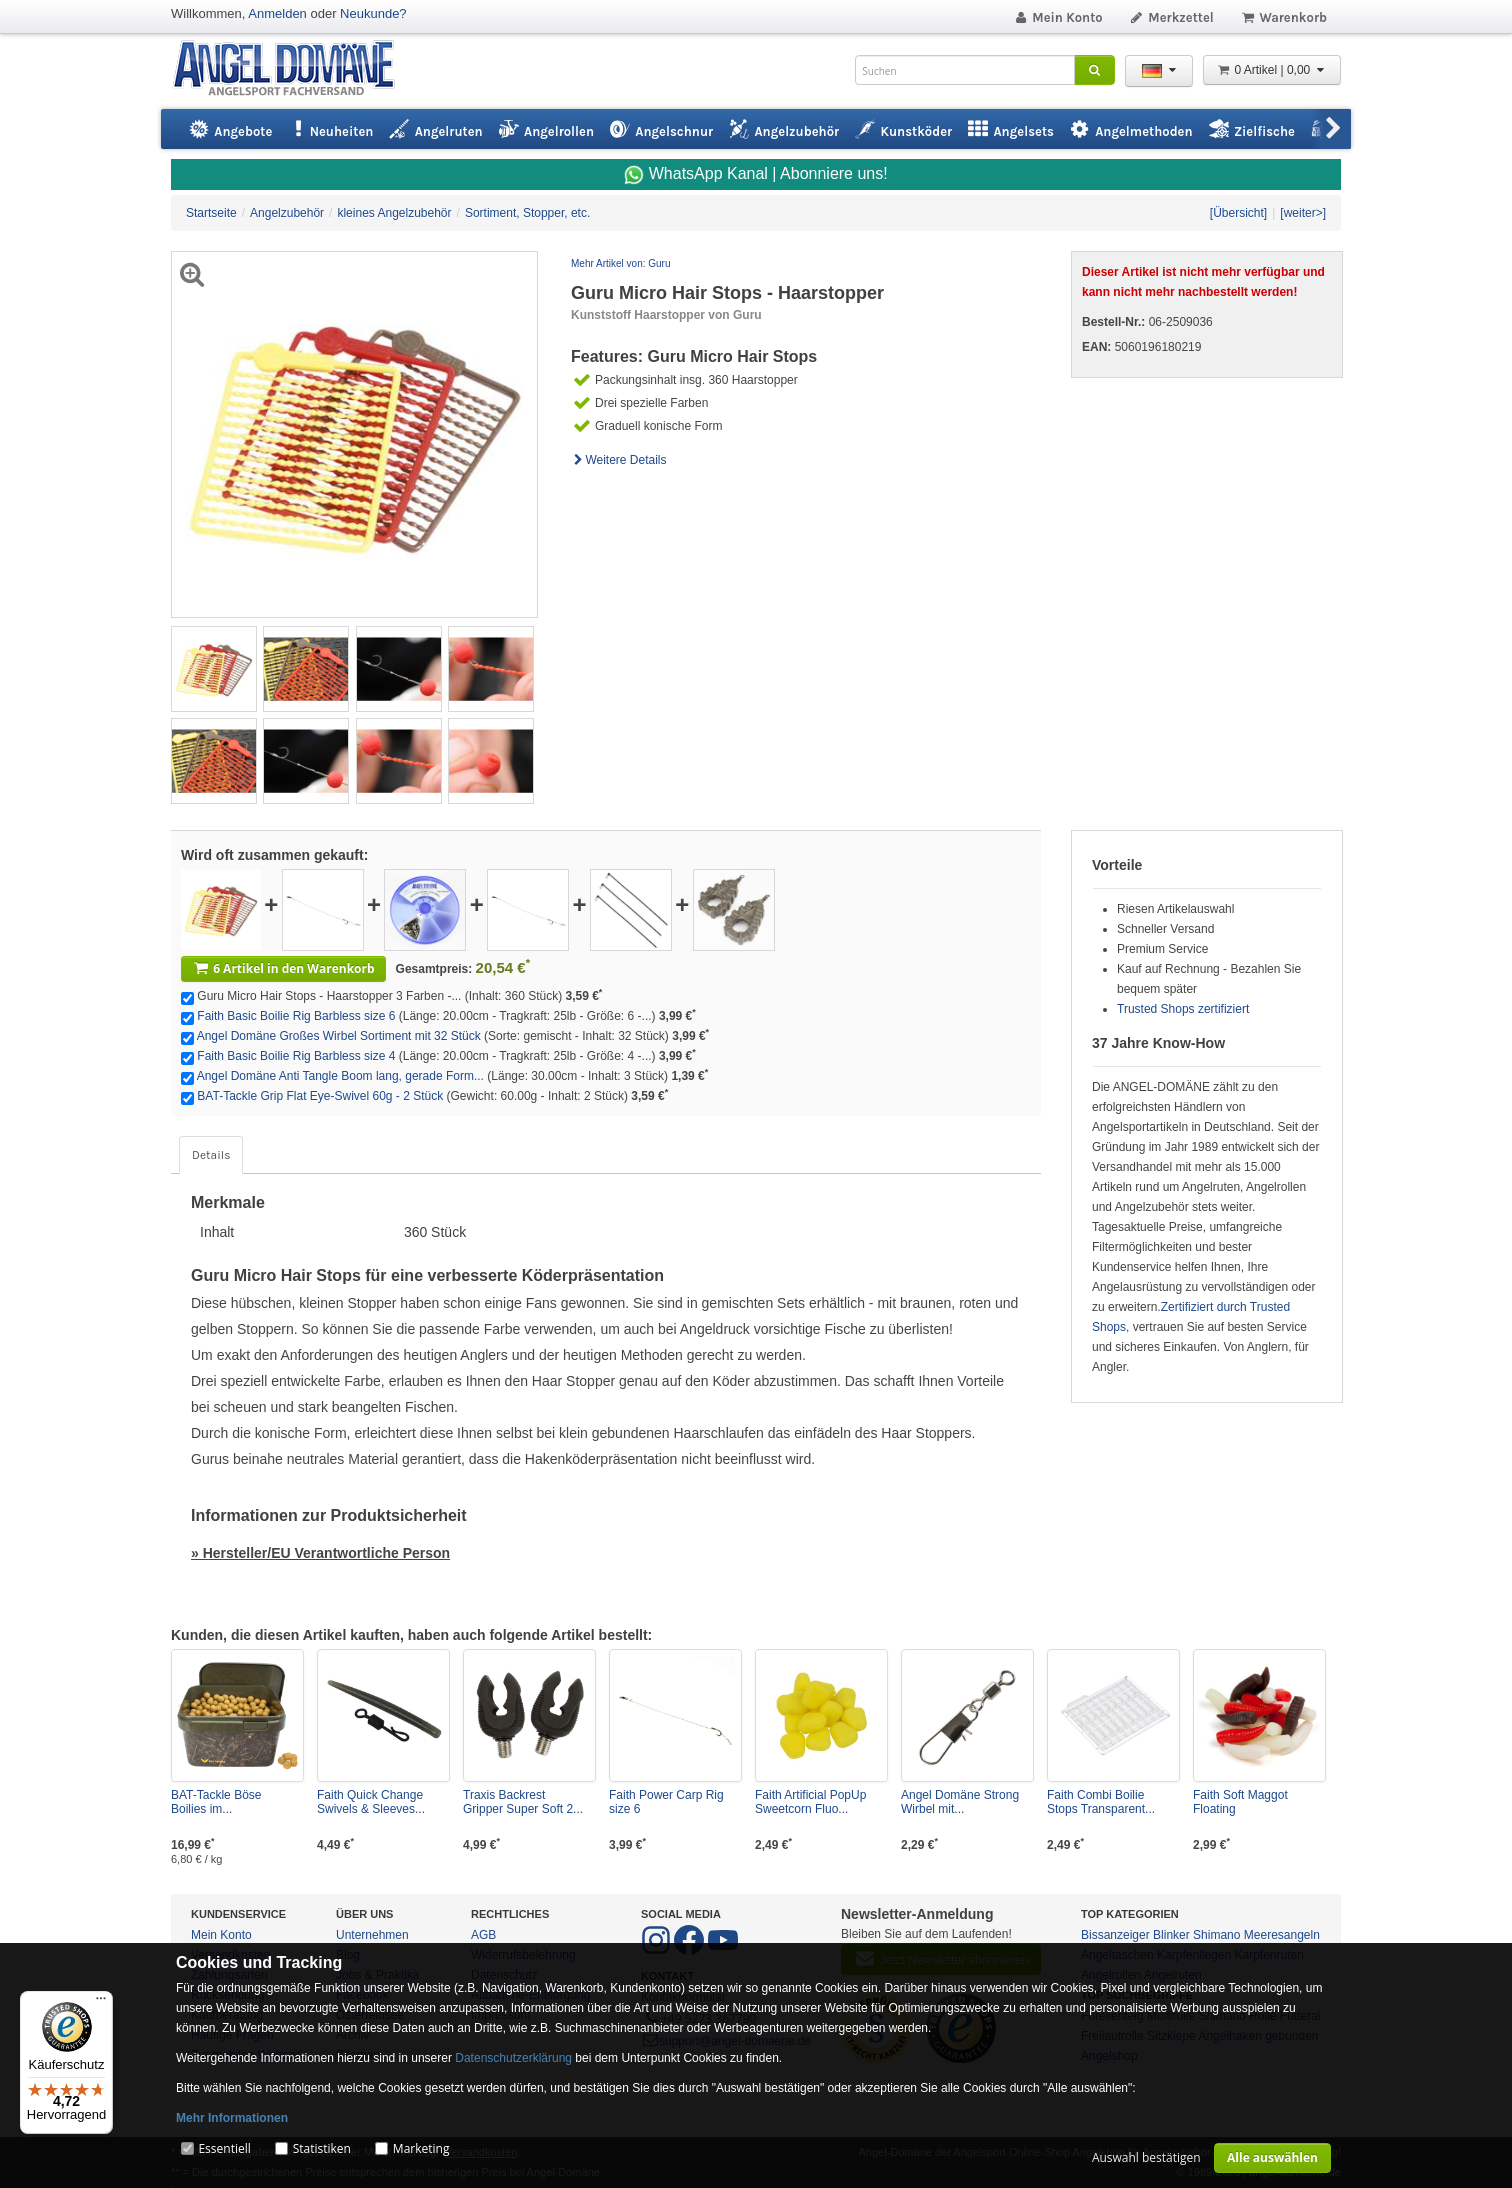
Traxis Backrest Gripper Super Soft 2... (523, 1802)
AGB (483, 1935)
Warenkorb (1283, 17)
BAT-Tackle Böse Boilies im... (216, 1802)
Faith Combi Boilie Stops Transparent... (1101, 1802)
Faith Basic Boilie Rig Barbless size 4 (296, 1056)
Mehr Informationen (232, 2118)
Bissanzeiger (1115, 1935)
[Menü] (101, 2003)
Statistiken (322, 2148)
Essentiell (224, 2148)
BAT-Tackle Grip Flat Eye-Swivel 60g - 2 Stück (320, 1096)
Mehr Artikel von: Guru (620, 263)
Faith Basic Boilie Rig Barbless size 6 (296, 1016)
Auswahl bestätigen (1146, 2157)
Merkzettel (1171, 17)
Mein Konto (1058, 17)
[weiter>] (1303, 213)
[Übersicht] (1238, 213)
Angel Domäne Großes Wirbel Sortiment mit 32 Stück (339, 1036)
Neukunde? (373, 13)
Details (211, 1155)
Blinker (1171, 1935)
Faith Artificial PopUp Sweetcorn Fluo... (810, 1802)
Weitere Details (619, 460)
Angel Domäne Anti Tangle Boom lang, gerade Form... (340, 1076)
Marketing (421, 2148)
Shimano (1216, 1935)
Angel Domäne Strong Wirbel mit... (960, 1802)
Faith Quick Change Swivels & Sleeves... (371, 1802)
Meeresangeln (1282, 1935)
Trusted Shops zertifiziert (1183, 1009)
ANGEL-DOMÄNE (293, 69)
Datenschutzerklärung (513, 2058)
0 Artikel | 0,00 (1272, 70)
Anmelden (277, 13)
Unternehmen (372, 1935)
